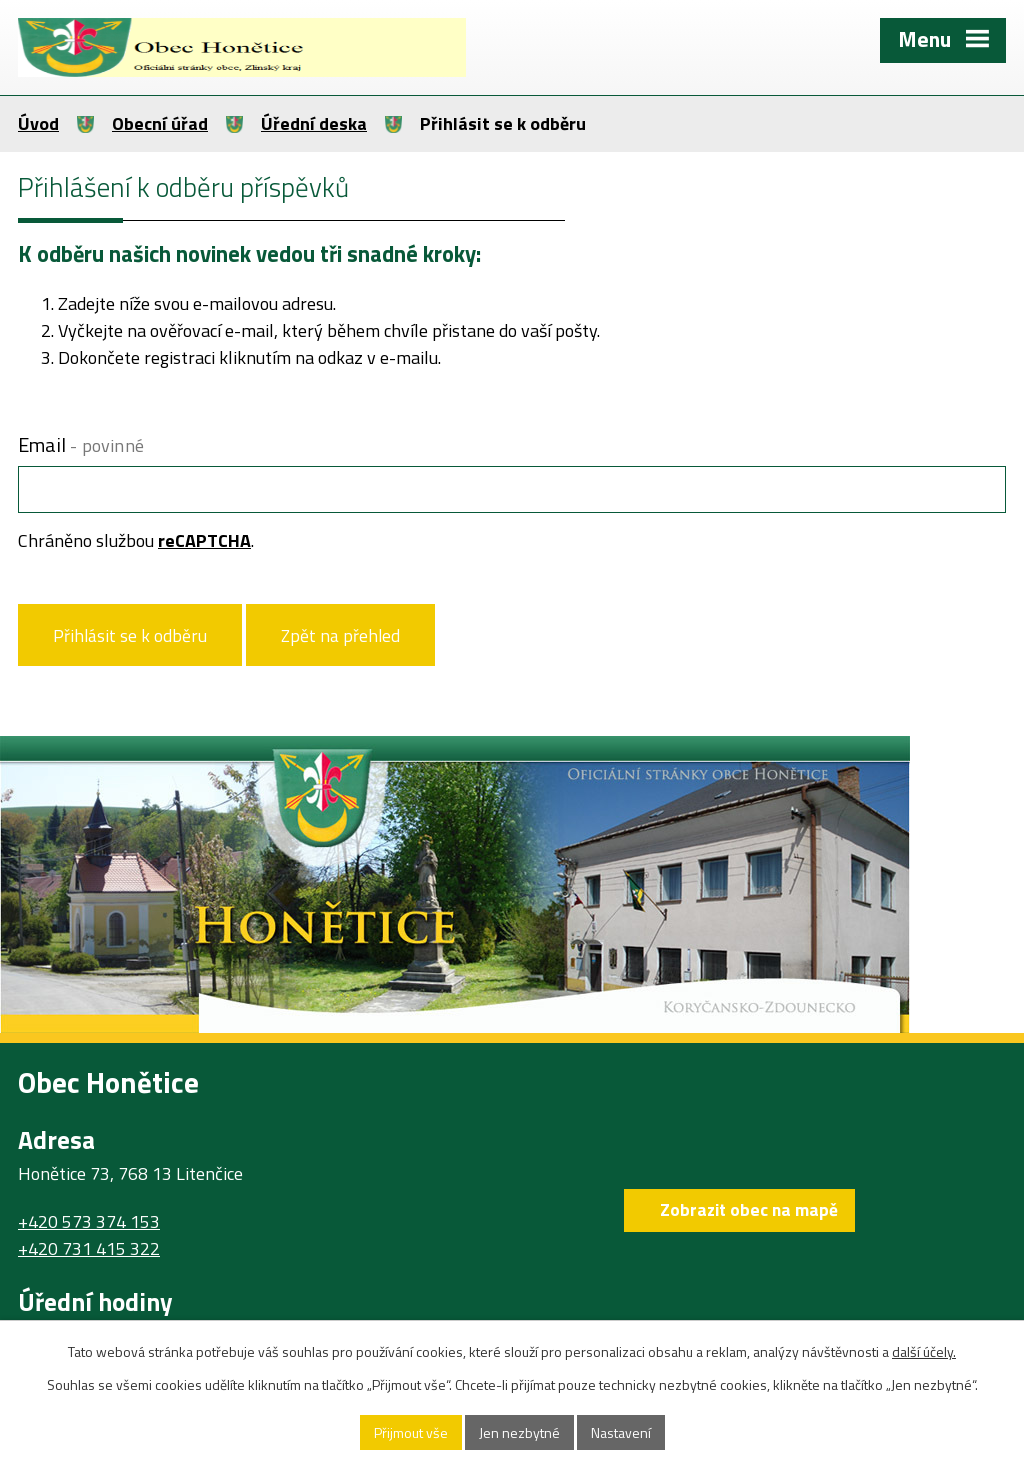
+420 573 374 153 (89, 1221)
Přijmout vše (411, 1432)
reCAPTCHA (204, 540)
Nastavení (621, 1432)
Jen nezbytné (519, 1432)
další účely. (924, 1351)
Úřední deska (314, 123)
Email (81, 444)
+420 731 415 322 (89, 1248)
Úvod (38, 123)
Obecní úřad (160, 123)
